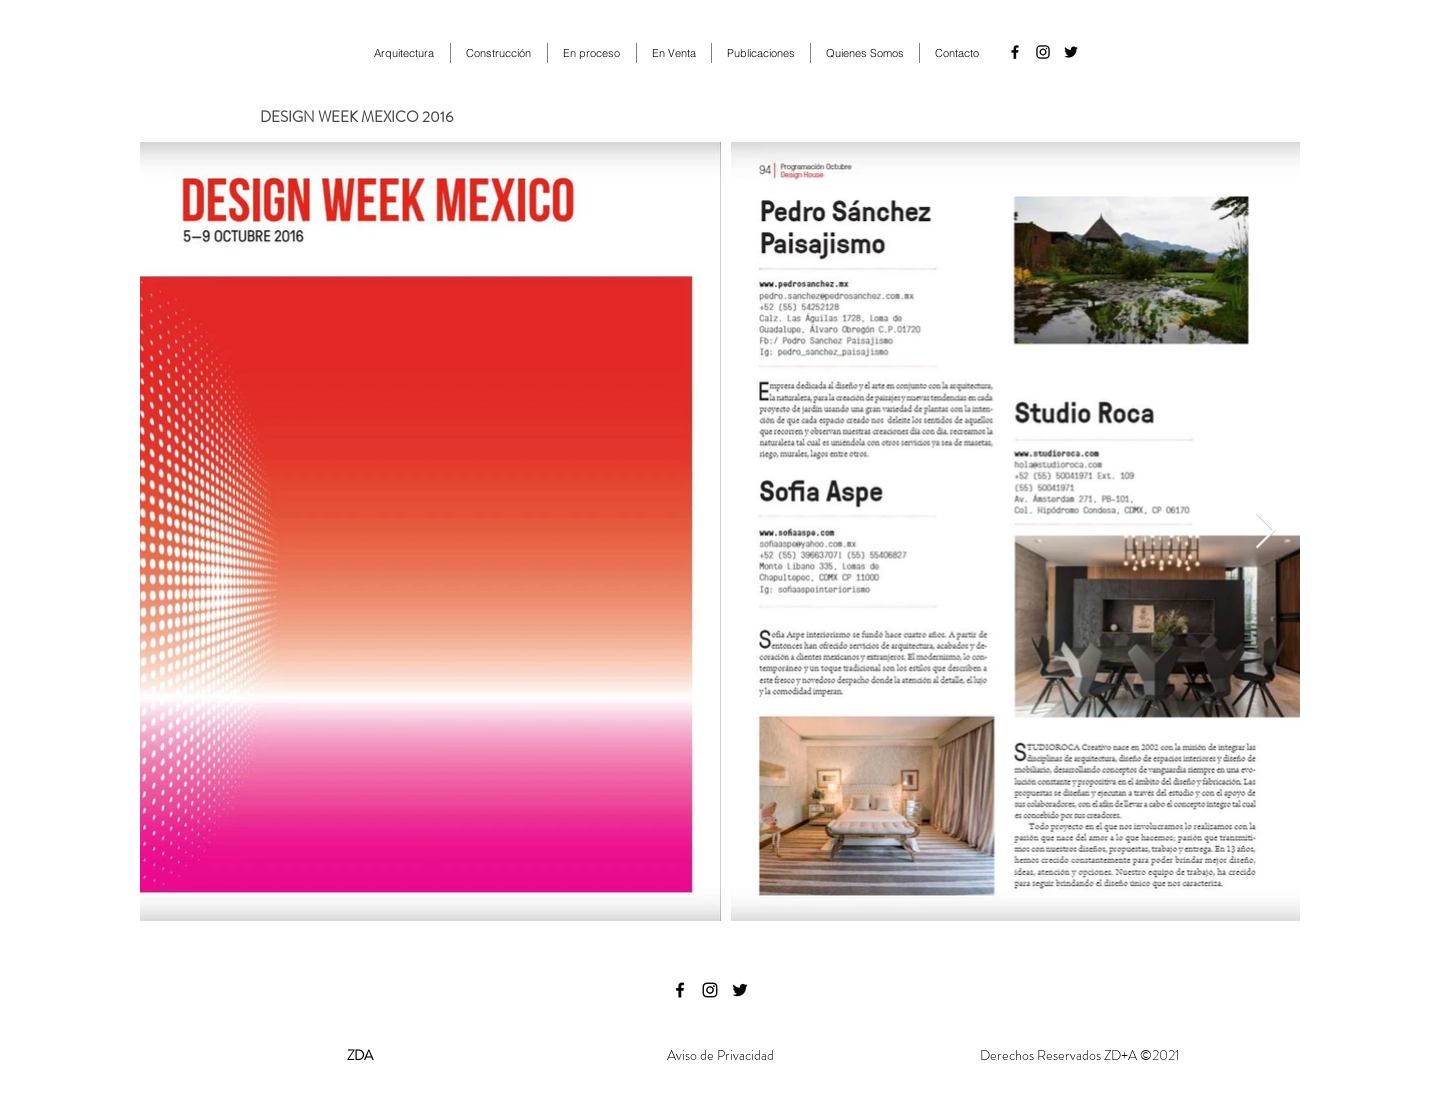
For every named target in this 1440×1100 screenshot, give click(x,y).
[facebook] (1015, 52)
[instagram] (1043, 52)
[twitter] (1071, 52)
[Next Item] (1265, 531)
